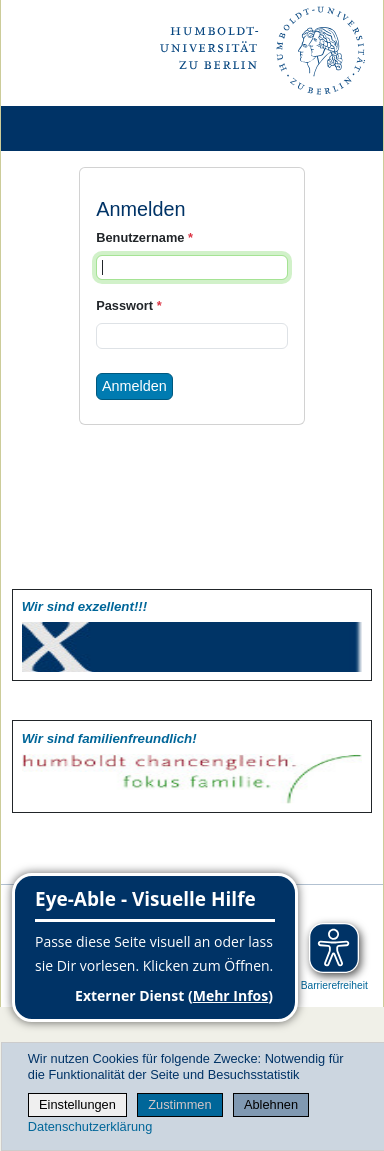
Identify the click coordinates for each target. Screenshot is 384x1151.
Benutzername (144, 237)
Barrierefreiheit (334, 985)
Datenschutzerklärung (90, 1126)
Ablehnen (271, 1104)
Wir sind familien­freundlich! (109, 738)
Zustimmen (179, 1104)
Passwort (128, 305)
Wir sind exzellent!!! (84, 606)
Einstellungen (77, 1104)
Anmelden (134, 386)
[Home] (72, 128)
